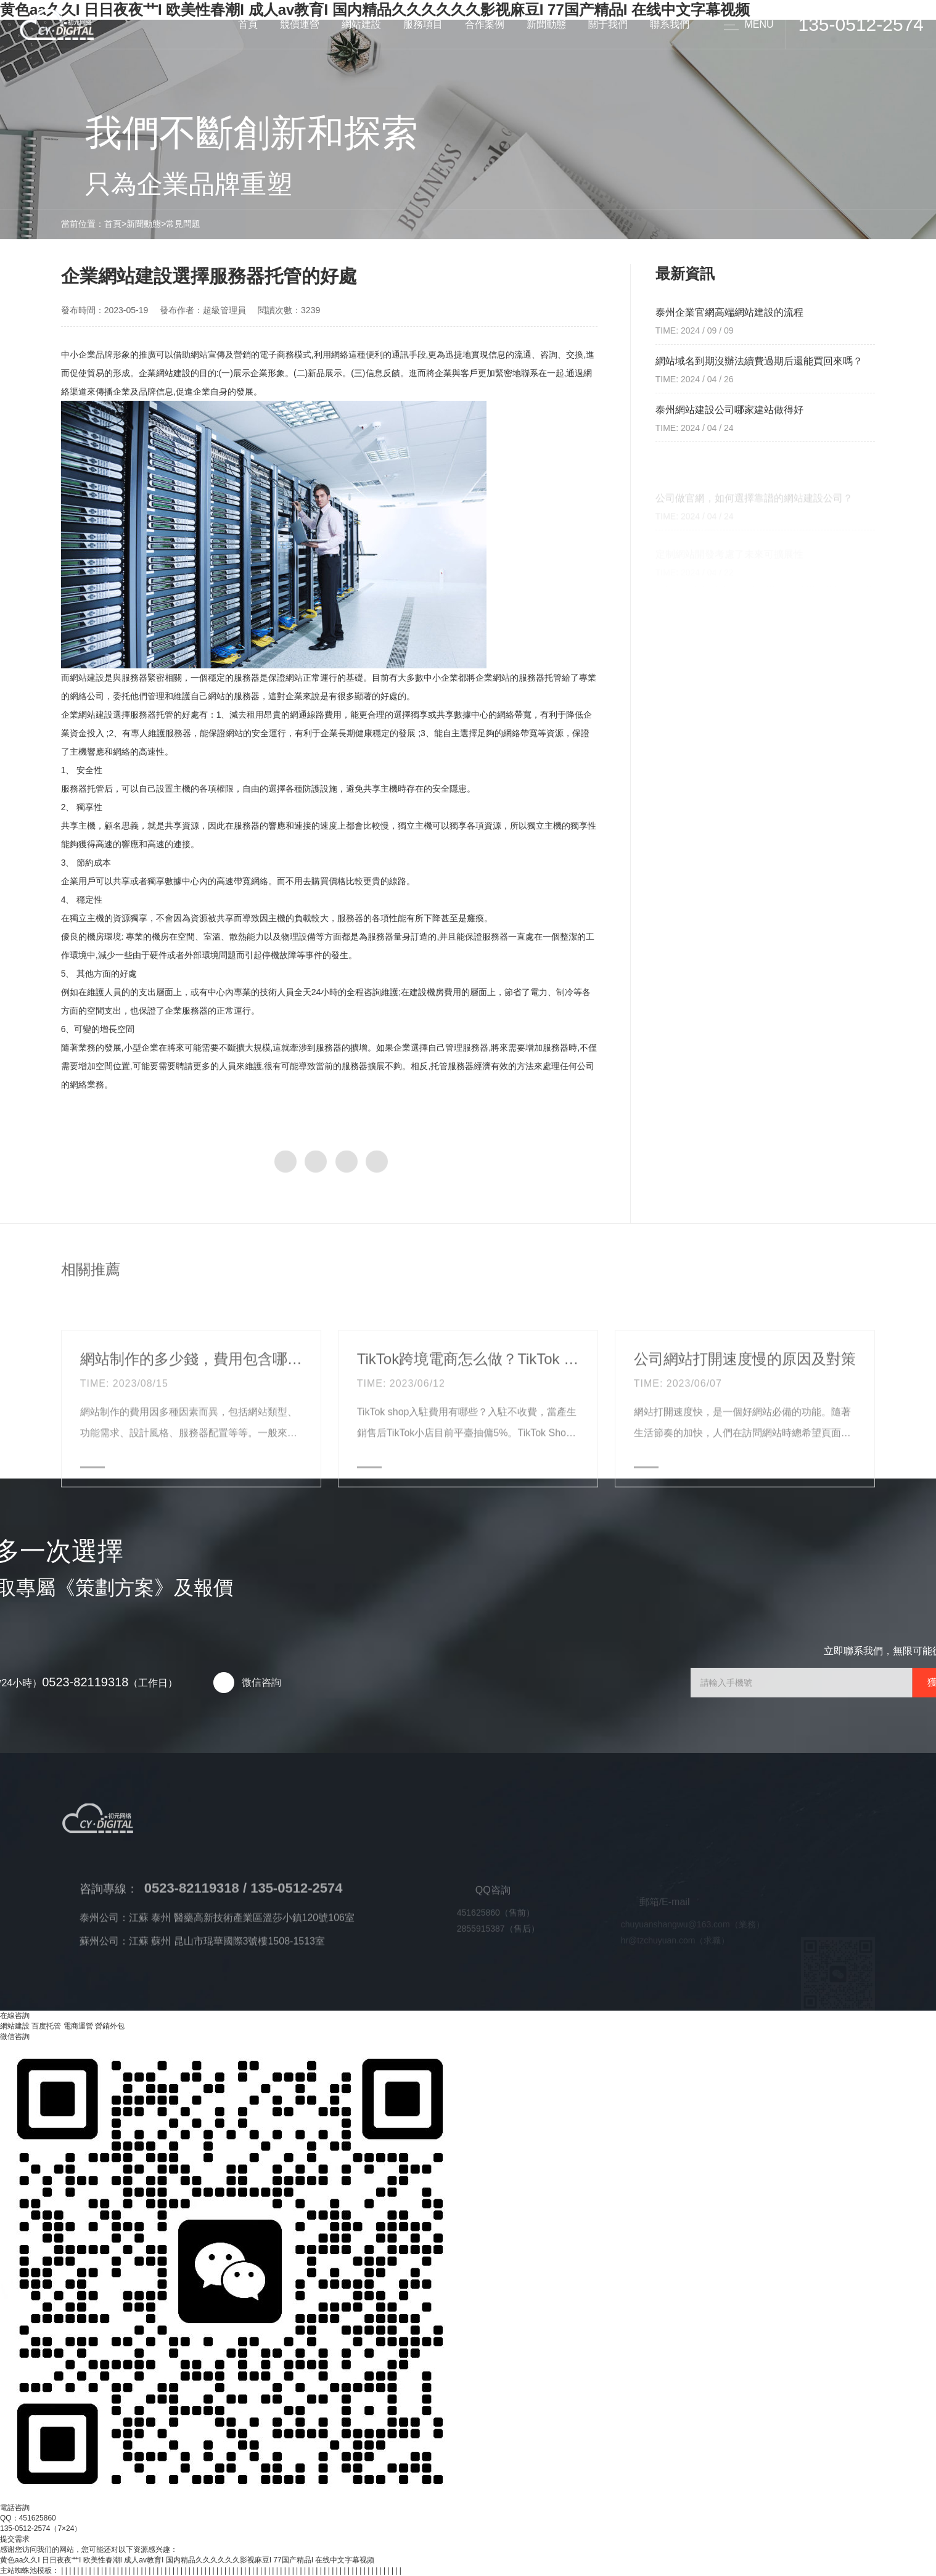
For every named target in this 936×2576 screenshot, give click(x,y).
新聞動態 (546, 24)
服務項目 (423, 24)
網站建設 (361, 24)
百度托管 (46, 2026)
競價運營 (299, 24)
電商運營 (78, 2026)
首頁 (248, 24)
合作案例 (484, 24)
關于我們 (608, 24)
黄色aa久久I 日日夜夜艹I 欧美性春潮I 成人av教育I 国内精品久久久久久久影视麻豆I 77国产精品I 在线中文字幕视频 (187, 2560)
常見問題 (183, 224)
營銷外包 (110, 2026)
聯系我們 (669, 24)
